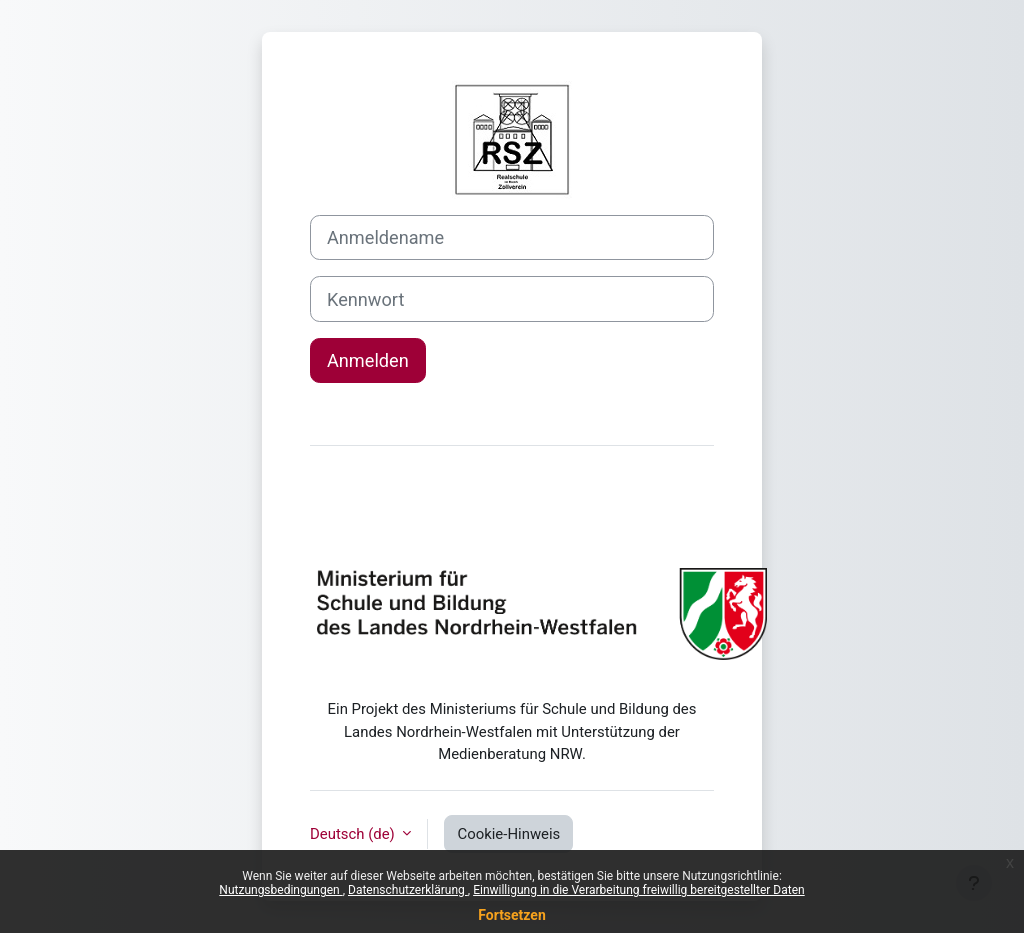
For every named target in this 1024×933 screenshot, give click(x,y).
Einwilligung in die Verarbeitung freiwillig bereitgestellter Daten (639, 890)
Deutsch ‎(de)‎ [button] (354, 834)
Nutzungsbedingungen (280, 890)
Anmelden (368, 360)
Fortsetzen (512, 915)
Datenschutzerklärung (408, 890)
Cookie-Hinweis (508, 834)
